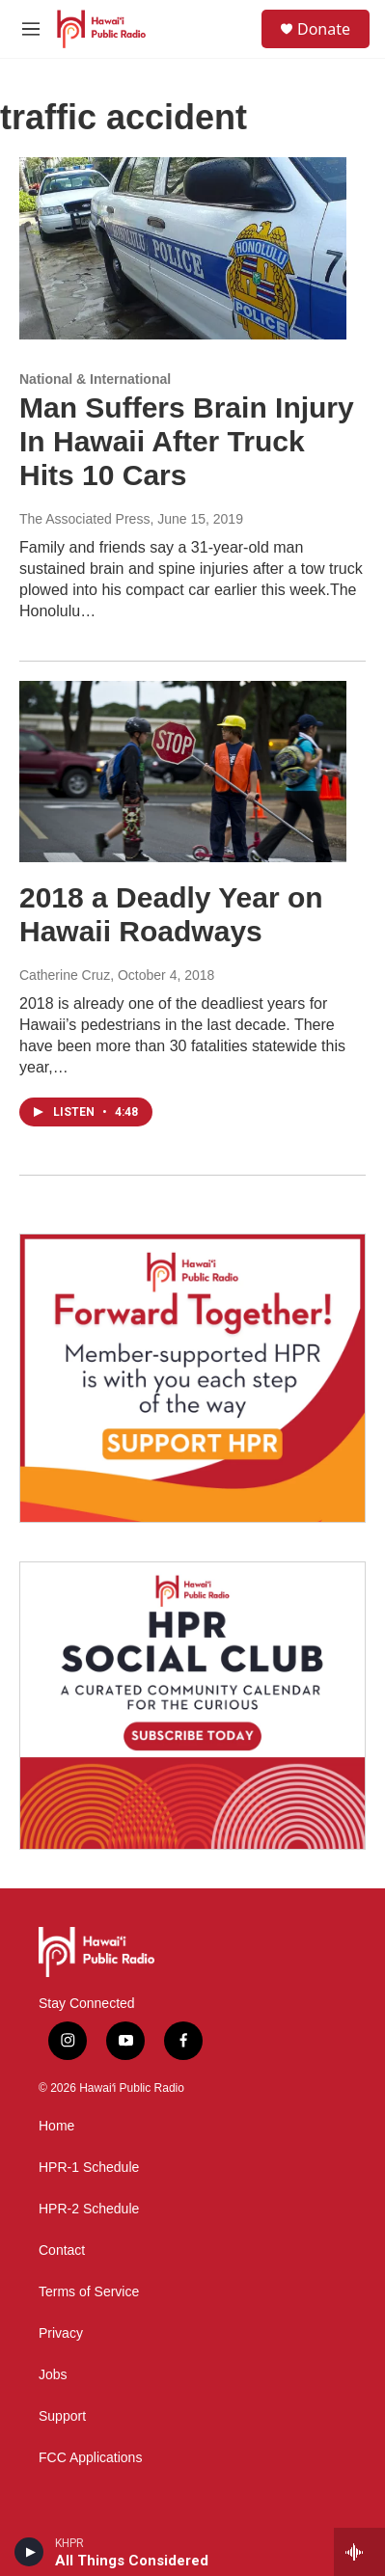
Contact (62, 2250)
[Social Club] (192, 1706)
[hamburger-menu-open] (31, 29)
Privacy (61, 2333)
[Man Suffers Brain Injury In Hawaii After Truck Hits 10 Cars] (182, 248)
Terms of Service (89, 2292)
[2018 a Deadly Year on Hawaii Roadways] (182, 772)
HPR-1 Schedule (89, 2167)
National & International (95, 379)
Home (56, 2126)
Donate (323, 29)
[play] (29, 2552)
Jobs (53, 2375)
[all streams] (359, 2552)
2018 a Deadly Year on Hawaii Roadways (171, 914)
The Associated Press (84, 519)
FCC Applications (90, 2458)
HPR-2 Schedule (89, 2209)
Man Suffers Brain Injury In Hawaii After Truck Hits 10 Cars (186, 441)
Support (62, 2416)
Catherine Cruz (64, 975)
